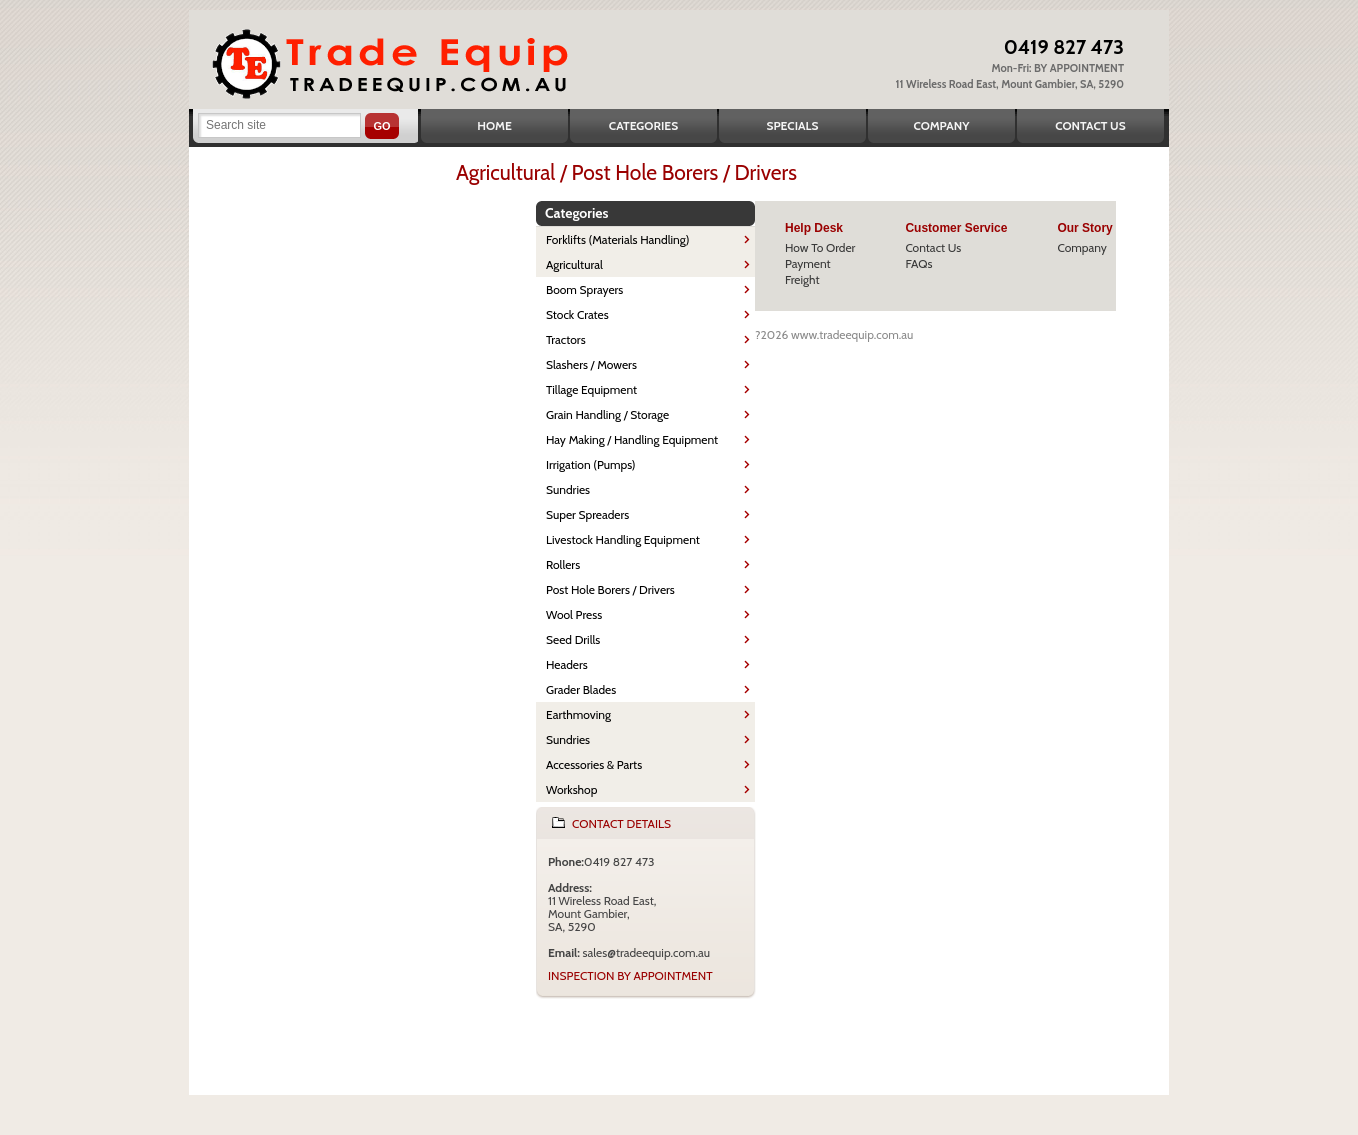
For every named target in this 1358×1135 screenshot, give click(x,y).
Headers (567, 664)
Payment (808, 263)
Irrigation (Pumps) (591, 464)
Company (941, 125)
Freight (802, 279)
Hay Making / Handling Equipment (632, 439)
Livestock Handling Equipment (623, 539)
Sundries (568, 489)
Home (494, 125)
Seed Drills (573, 639)
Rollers (563, 564)
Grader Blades (581, 689)
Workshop (571, 789)
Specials (793, 125)
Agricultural (574, 264)
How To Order (820, 247)
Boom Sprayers (584, 289)
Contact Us (1090, 125)
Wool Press (574, 614)
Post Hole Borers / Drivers (610, 589)
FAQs (918, 263)
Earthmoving (578, 714)
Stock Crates (577, 314)
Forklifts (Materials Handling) (618, 239)
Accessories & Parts (594, 764)
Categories (643, 125)
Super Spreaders (587, 514)
